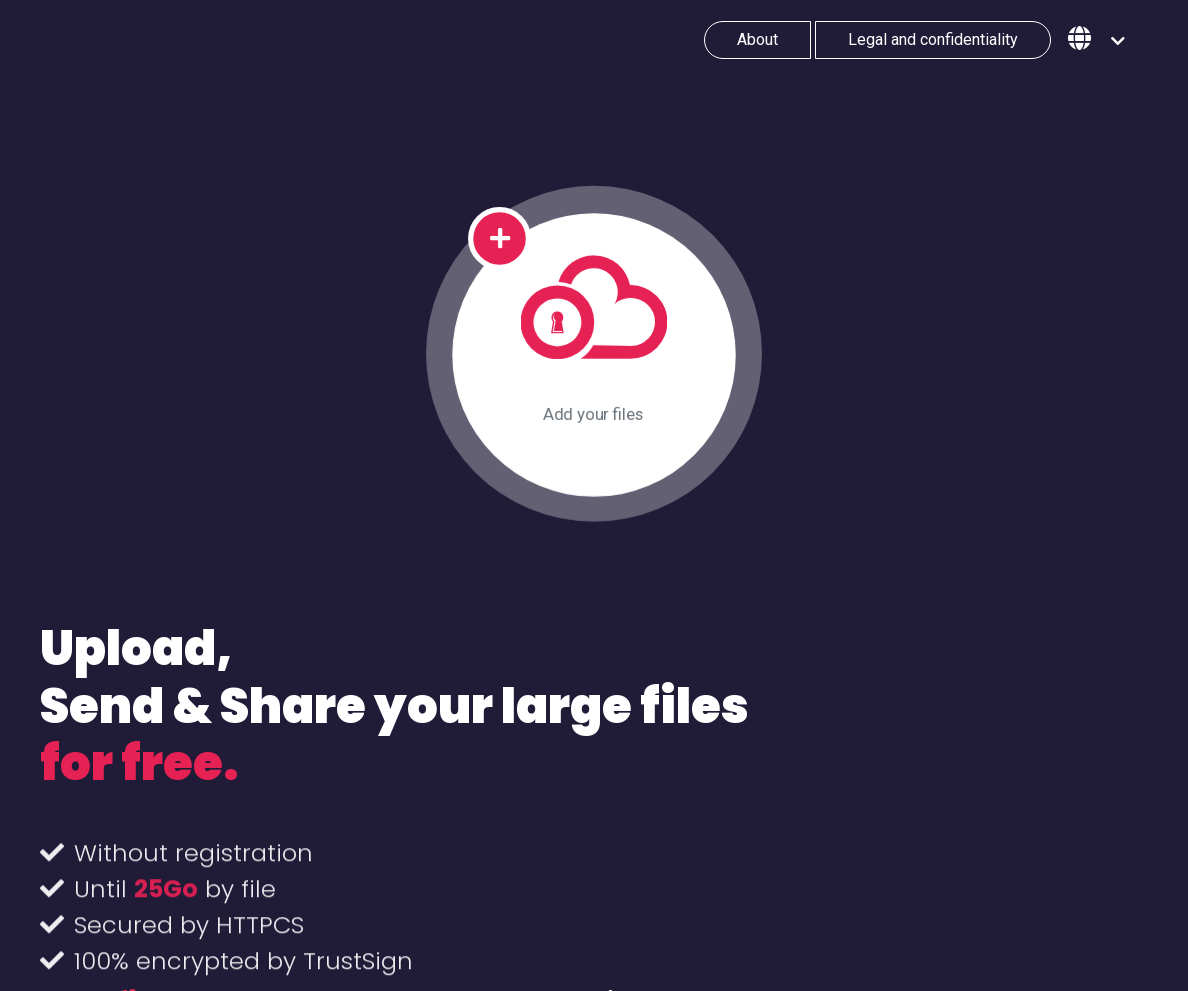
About (757, 39)
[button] (1096, 40)
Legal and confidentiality (933, 39)
